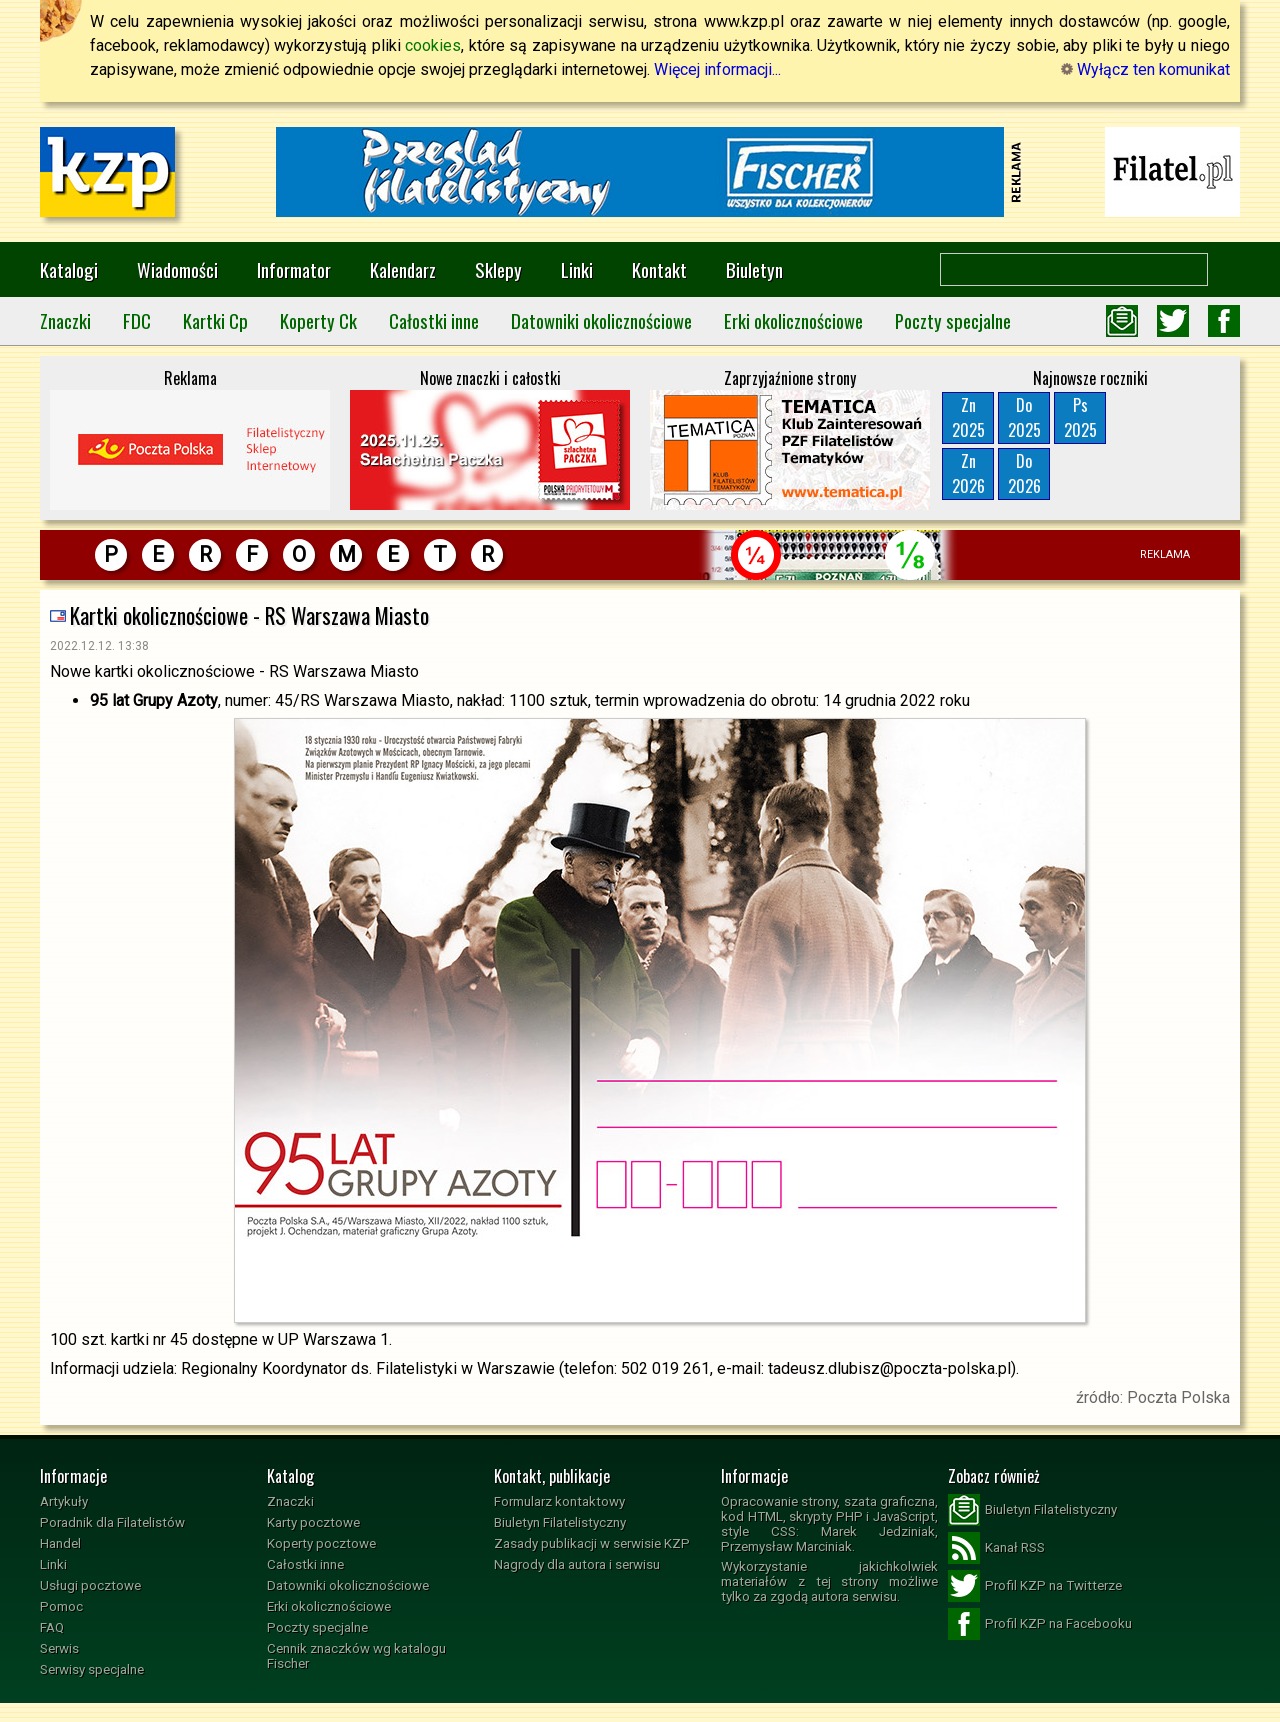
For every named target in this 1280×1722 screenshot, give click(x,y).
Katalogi (69, 269)
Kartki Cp (215, 320)
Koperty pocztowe (321, 1543)
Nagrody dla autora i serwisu (577, 1564)
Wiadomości (177, 269)
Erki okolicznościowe (793, 320)
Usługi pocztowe (90, 1585)
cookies (433, 45)
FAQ (52, 1627)
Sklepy (498, 269)
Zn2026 (968, 473)
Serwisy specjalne (92, 1669)
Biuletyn (754, 269)
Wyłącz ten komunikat (1145, 69)
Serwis (59, 1648)
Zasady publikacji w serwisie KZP (592, 1543)
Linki (577, 269)
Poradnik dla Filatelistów (112, 1522)
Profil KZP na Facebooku (1040, 1624)
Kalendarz (403, 269)
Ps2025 (1080, 417)
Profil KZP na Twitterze (1035, 1586)
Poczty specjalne (953, 320)
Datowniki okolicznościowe (601, 320)
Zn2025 (968, 417)
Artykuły (64, 1501)
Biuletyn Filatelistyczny (560, 1522)
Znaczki (65, 320)
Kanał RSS (996, 1548)
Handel (60, 1543)
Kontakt (659, 269)
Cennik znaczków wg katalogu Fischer (356, 1656)
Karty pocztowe (313, 1522)
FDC (137, 320)
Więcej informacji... (717, 69)
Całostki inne (434, 320)
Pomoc (61, 1606)
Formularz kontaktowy (559, 1501)
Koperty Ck (318, 320)
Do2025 (1024, 417)
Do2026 (1024, 473)
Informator (294, 269)
